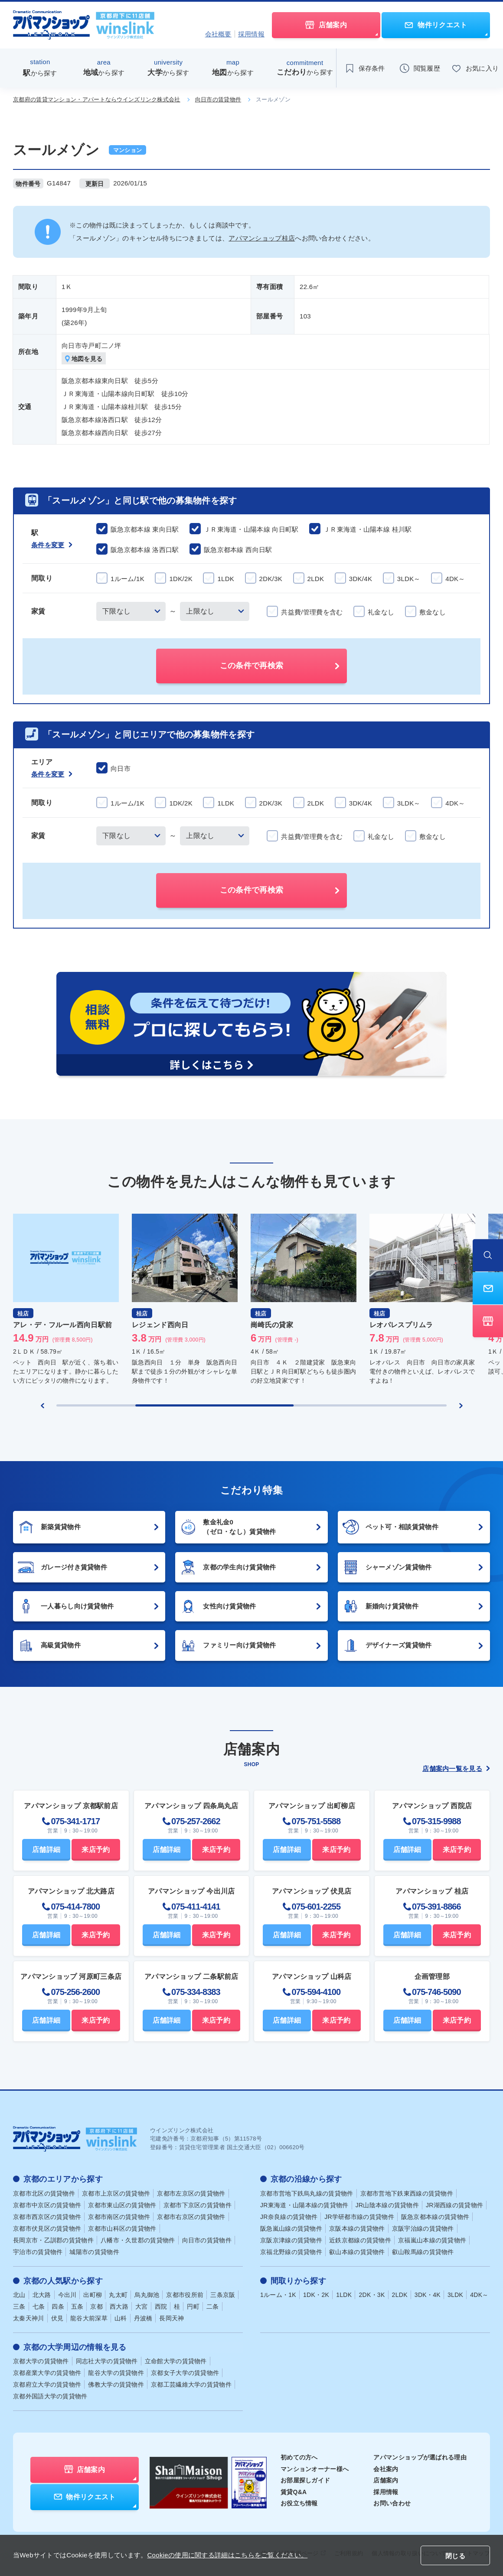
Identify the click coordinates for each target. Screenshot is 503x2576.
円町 (193, 2306)
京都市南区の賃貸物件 (119, 2216)
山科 (120, 2318)
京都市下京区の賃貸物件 (197, 2205)
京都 (96, 2306)
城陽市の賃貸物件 (94, 2251)
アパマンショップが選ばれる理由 (420, 2457)
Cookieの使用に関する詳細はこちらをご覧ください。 (227, 2555)
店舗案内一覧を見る (456, 1768)
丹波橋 (143, 2318)
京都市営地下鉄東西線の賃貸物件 (407, 2193)
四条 (58, 2306)
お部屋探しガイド (305, 2480)
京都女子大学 (185, 2372)
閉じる (455, 2556)
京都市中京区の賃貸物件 (47, 2205)
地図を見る (84, 359)
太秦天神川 (28, 2318)
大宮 (141, 2306)
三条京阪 (222, 2294)
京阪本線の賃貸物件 (357, 2228)
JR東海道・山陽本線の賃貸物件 (304, 2205)
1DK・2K (316, 2294)
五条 (77, 2306)
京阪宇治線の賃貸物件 (423, 2228)
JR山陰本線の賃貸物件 (387, 2205)
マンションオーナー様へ (315, 2468)
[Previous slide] (42, 1405)
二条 (212, 2306)
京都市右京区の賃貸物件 (191, 2216)
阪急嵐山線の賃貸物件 (291, 2228)
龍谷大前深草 (89, 2318)
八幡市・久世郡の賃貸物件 (138, 2240)
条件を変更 (51, 545)
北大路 (42, 2294)
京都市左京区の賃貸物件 (191, 2193)
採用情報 (251, 34)
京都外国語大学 (50, 2396)
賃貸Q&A (294, 2491)
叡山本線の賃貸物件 (357, 2251)
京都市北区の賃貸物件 (44, 2193)
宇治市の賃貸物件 (37, 2251)
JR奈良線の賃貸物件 (288, 2216)
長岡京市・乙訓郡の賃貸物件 (53, 2240)
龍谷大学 (116, 2372)
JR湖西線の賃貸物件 (454, 2205)
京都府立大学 (47, 2384)
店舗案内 (385, 2480)
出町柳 (92, 2294)
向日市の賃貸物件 (218, 99)
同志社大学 (107, 2361)
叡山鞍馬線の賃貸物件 (423, 2251)
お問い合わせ (392, 2503)
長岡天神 (171, 2318)
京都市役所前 (184, 2294)
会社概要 (218, 34)
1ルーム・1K (278, 2294)
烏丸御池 (146, 2294)
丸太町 (118, 2294)
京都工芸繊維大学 (191, 2384)
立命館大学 (176, 2361)
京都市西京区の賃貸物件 (47, 2216)
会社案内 (385, 2468)
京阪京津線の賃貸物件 (291, 2240)
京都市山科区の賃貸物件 (122, 2228)
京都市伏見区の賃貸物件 (47, 2228)
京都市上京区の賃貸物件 (116, 2193)
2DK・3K (372, 2294)
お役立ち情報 (299, 2503)
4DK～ (479, 2294)
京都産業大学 (47, 2372)
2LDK (400, 2294)
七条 (39, 2306)
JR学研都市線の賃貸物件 (359, 2216)
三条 (19, 2306)
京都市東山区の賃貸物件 (122, 2205)
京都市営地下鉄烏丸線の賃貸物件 (306, 2193)
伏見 (57, 2318)
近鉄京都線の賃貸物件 (360, 2240)
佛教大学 (116, 2384)
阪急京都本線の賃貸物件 (435, 2216)
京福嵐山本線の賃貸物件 (432, 2240)
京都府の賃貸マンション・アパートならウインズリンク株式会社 (96, 99)
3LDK (455, 2294)
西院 (161, 2306)
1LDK (344, 2294)
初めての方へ (299, 2457)
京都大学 (41, 2361)
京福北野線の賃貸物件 (291, 2251)
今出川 (67, 2294)
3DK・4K (428, 2294)
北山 (19, 2294)
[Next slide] (460, 1405)
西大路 (119, 2306)
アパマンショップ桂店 (262, 238)
